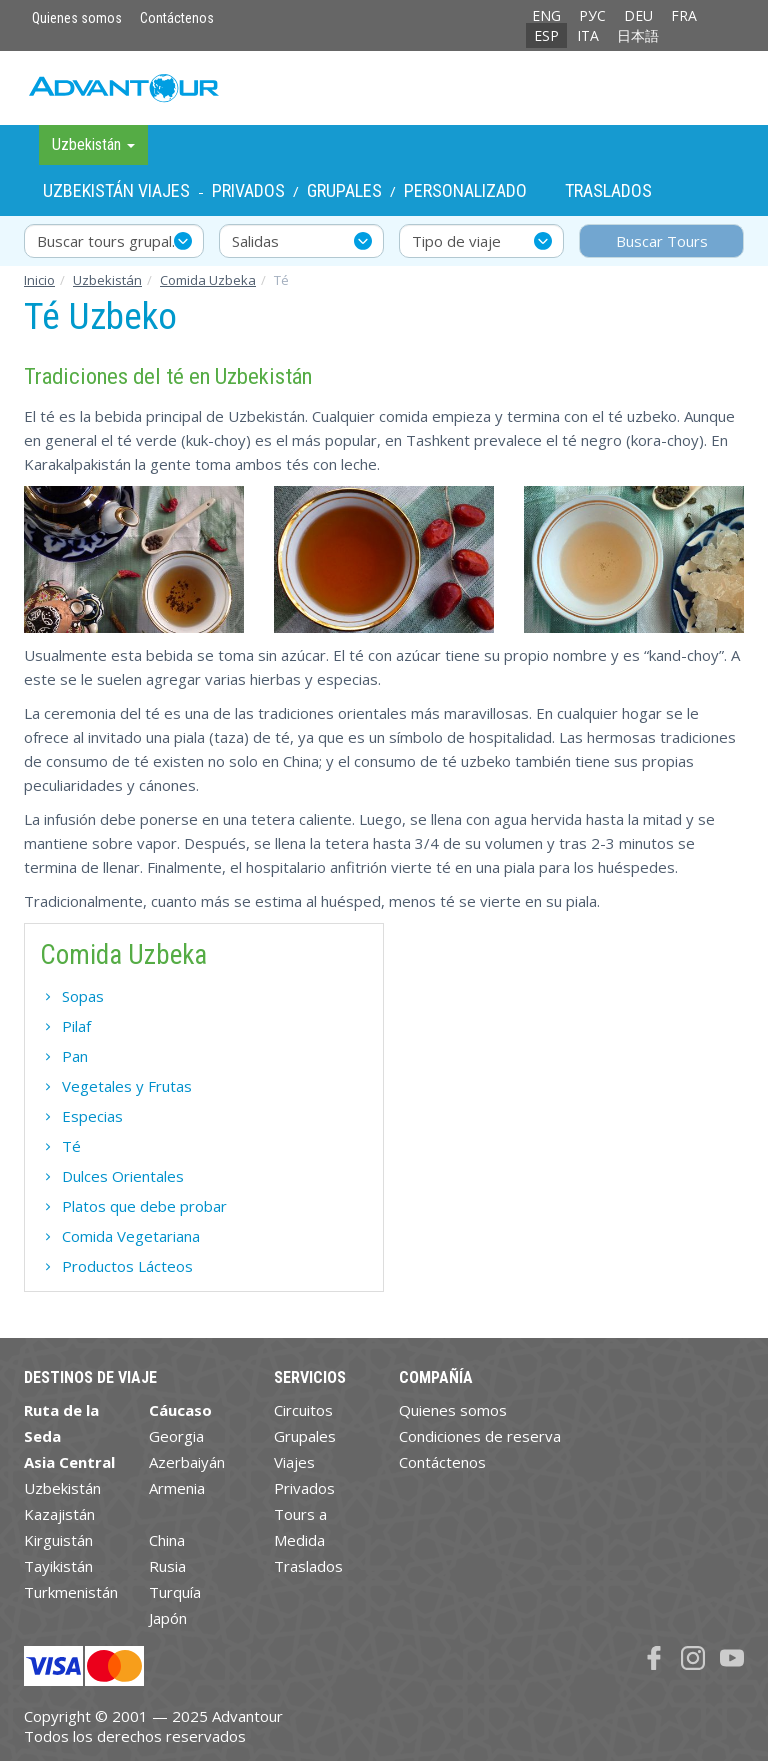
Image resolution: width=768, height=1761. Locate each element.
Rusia (167, 1566)
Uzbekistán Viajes (116, 190)
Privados (248, 190)
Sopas (83, 996)
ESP (546, 35)
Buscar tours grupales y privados (120, 241)
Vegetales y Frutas (127, 1086)
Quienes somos (77, 18)
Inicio (39, 280)
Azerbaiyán (187, 1462)
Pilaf (76, 1026)
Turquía (175, 1592)
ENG (546, 15)
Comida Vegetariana (131, 1236)
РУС (592, 15)
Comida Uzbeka (208, 280)
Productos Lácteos (127, 1266)
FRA (684, 15)
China (167, 1540)
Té (71, 1146)
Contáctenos (177, 18)
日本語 (638, 35)
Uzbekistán (107, 280)
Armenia (177, 1488)
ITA (588, 35)
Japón (168, 1618)
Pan (75, 1056)
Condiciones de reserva (480, 1436)
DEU (638, 15)
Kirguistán (58, 1540)
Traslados (608, 190)
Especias (92, 1116)
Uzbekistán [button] (93, 144)
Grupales (344, 190)
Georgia (176, 1436)
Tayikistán (58, 1566)
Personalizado (465, 190)
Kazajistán (59, 1514)
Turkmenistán (71, 1592)
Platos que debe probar (144, 1206)
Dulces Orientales (123, 1176)
